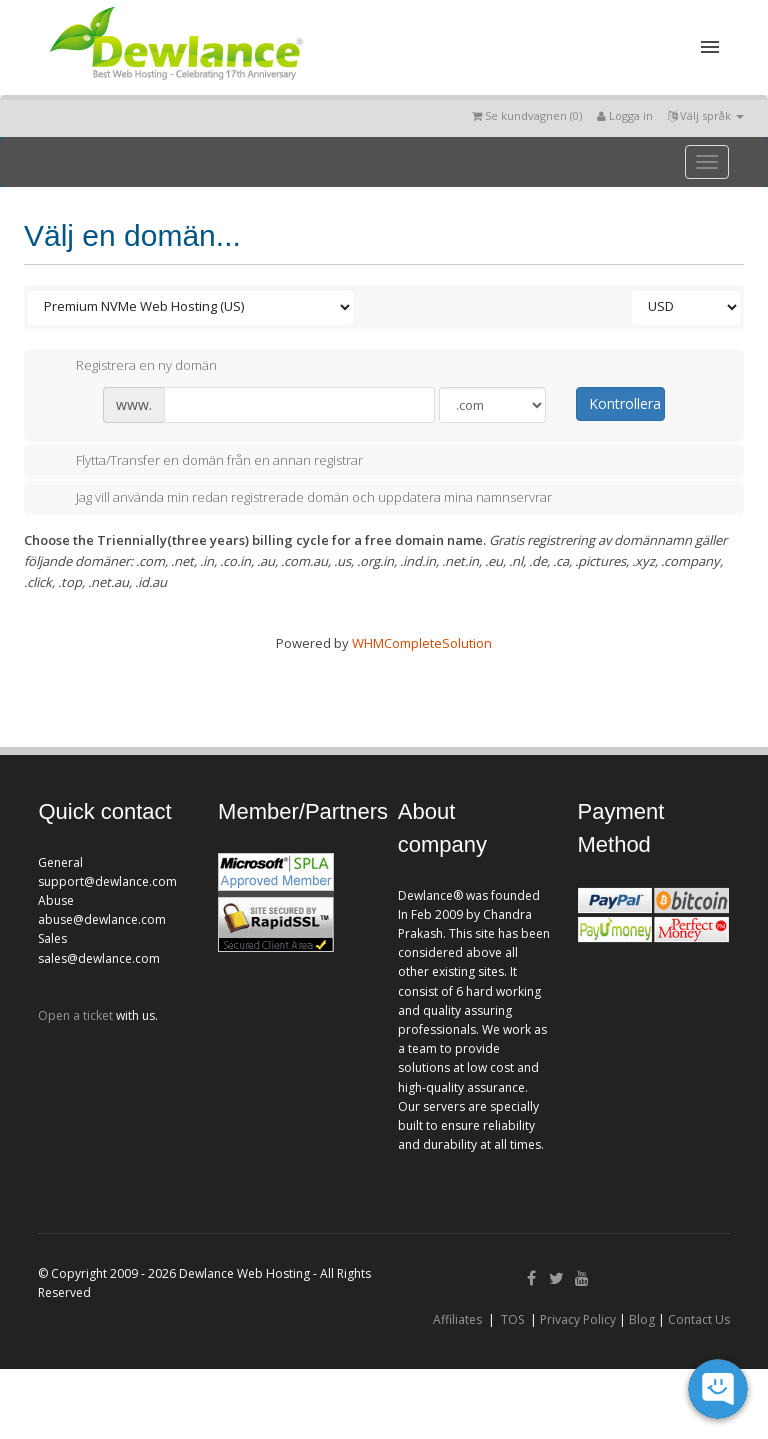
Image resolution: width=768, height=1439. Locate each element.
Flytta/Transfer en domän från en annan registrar (203, 462)
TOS (512, 1319)
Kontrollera (625, 403)
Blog (642, 1319)
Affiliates (457, 1319)
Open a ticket (75, 1015)
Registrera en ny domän (130, 366)
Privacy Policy (578, 1319)
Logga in (625, 115)
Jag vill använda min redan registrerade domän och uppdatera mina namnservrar (298, 498)
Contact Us (699, 1319)
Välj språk (706, 115)
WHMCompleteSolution (422, 643)
